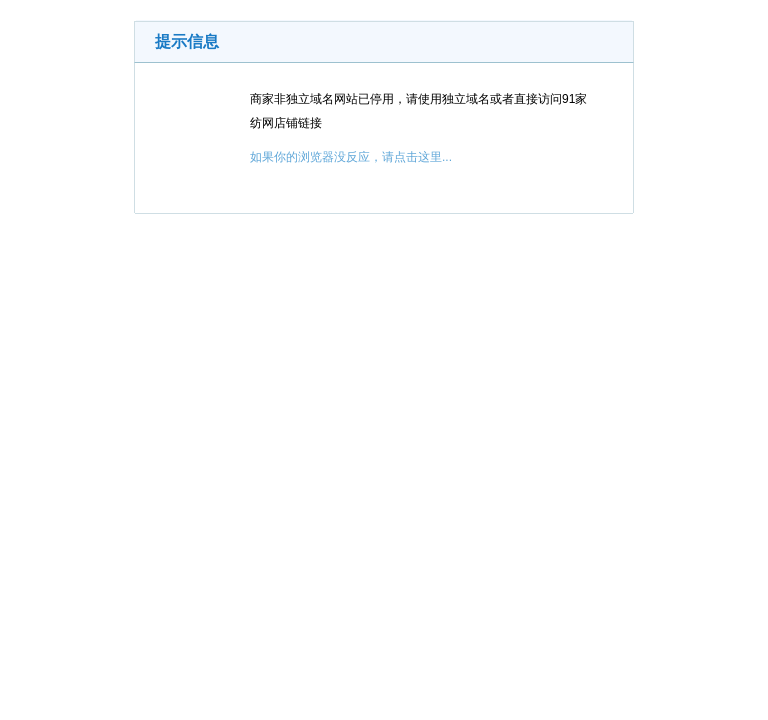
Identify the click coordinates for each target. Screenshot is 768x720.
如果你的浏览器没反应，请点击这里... (351, 157)
